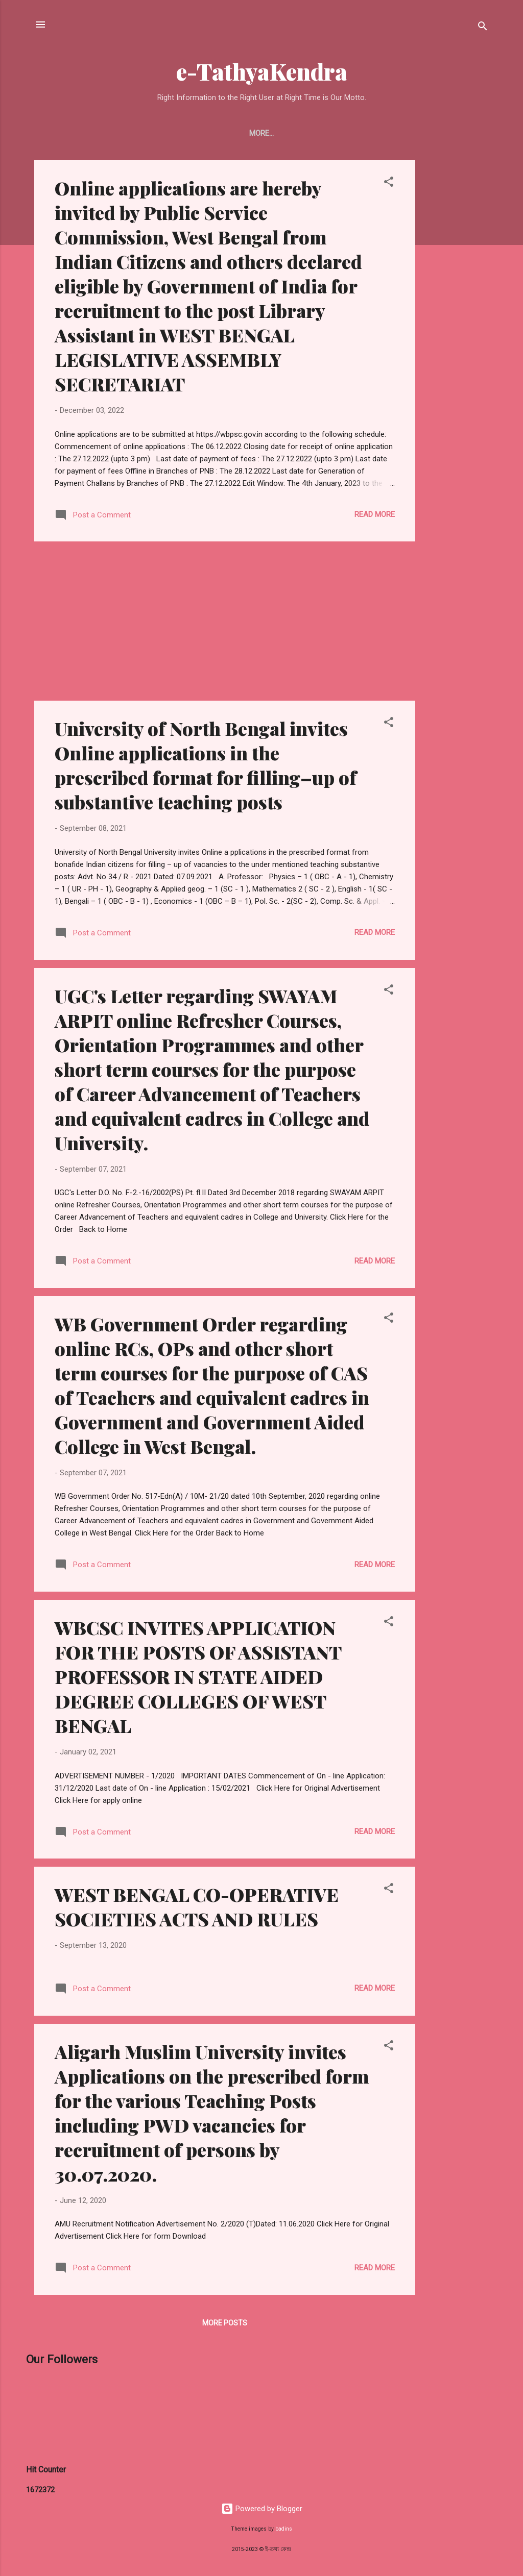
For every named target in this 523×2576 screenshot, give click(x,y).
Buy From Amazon (248, 133)
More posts (224, 2323)
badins (283, 2528)
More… (452, 133)
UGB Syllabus (327, 133)
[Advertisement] (456, 313)
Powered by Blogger (261, 2508)
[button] (389, 183)
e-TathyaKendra (261, 71)
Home (69, 133)
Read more (374, 514)
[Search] (483, 27)
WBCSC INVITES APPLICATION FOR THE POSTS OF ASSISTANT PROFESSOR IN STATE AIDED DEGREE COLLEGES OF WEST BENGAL (198, 1676)
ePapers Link (396, 133)
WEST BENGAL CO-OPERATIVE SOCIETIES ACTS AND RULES (197, 1906)
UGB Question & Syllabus (146, 133)
